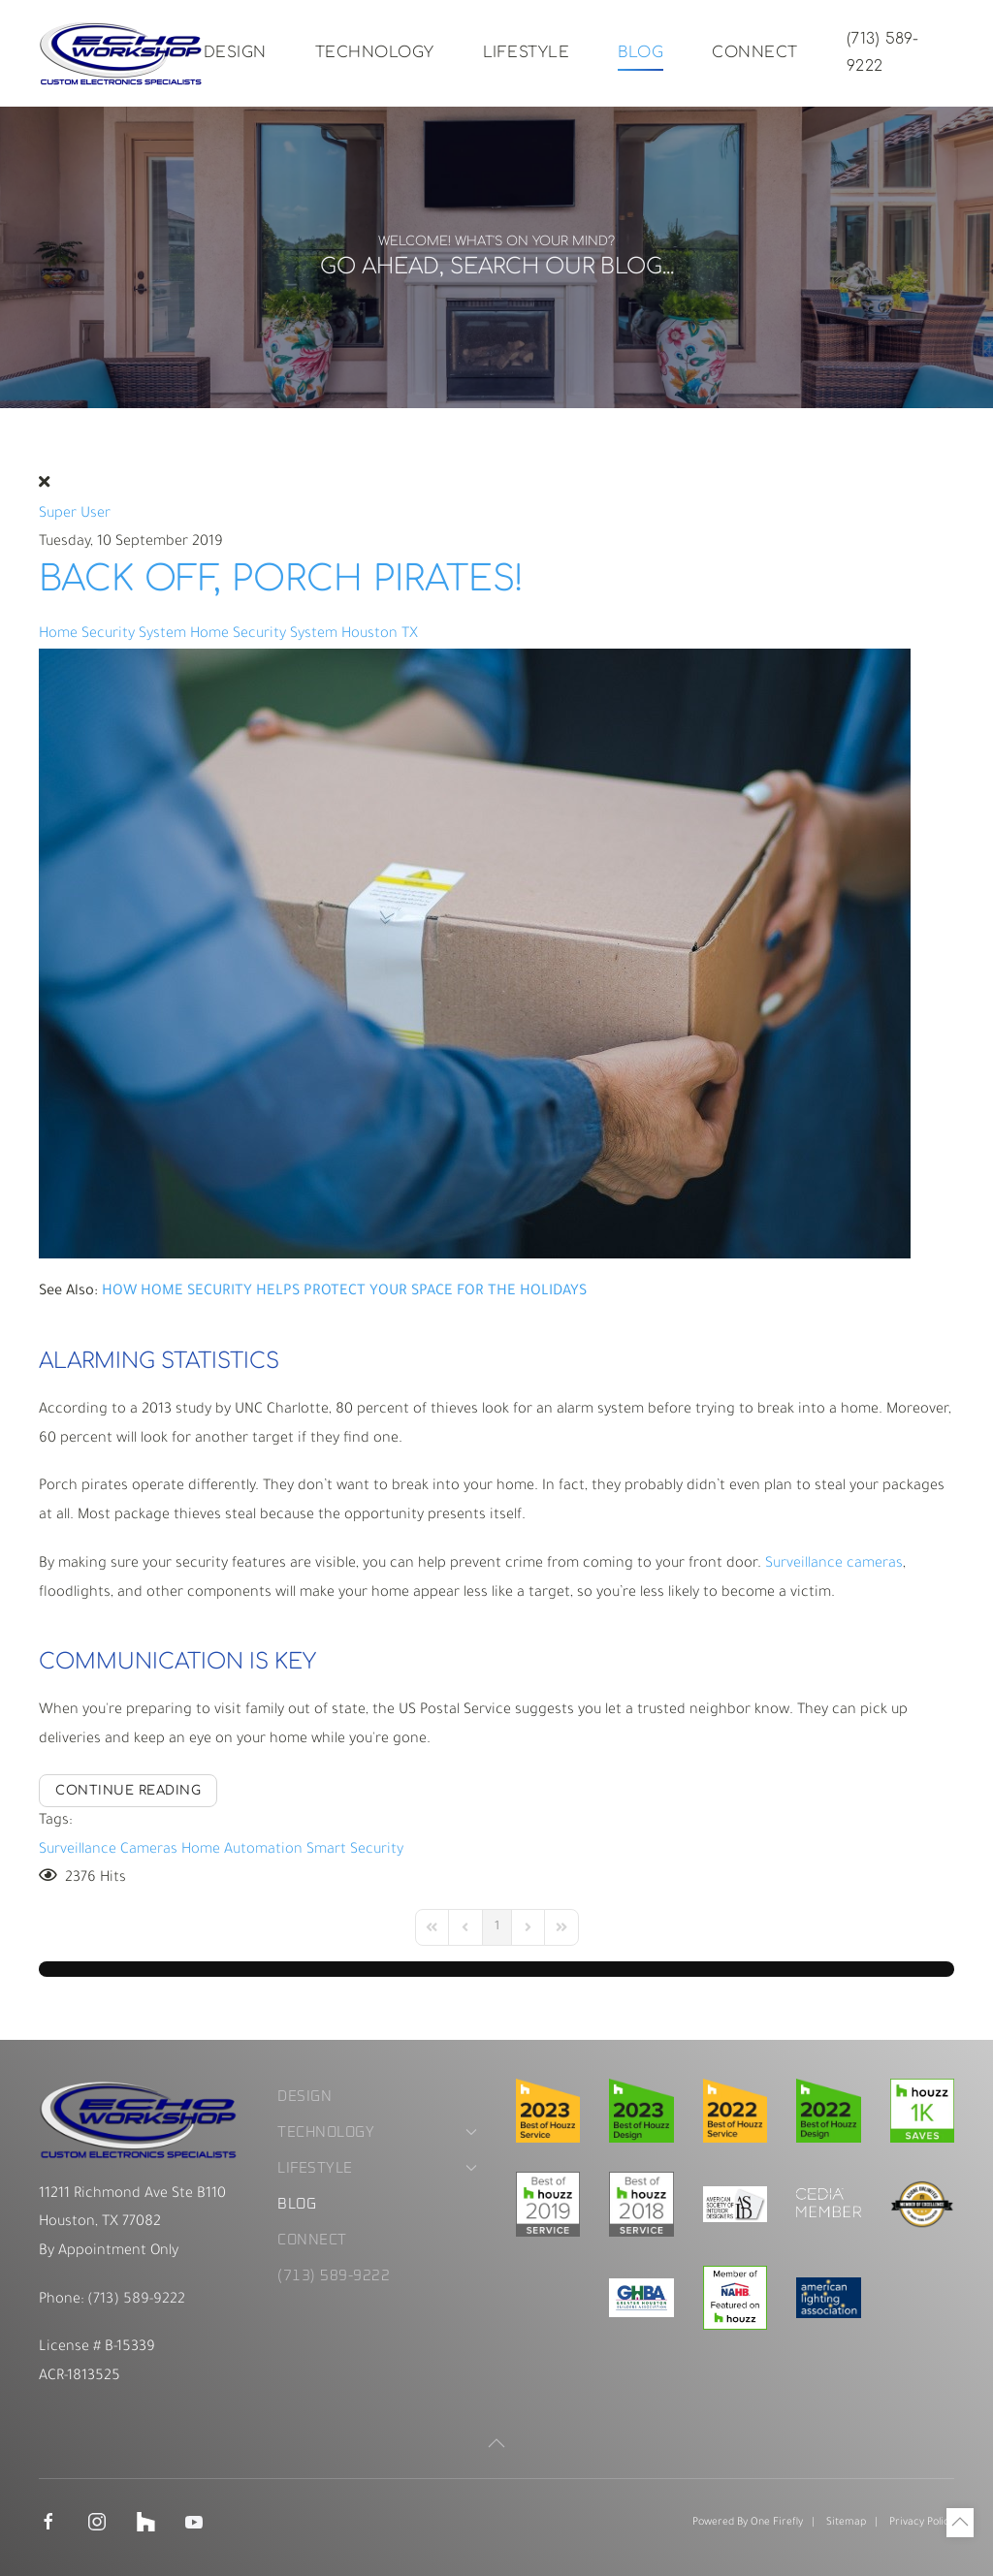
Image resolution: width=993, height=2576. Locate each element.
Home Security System (112, 634)
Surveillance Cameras (108, 1850)
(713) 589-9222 (883, 52)
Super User (75, 514)
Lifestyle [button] (526, 52)
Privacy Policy (921, 2522)
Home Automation (242, 1850)
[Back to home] (121, 53)
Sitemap (846, 2522)
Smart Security (354, 1850)
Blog (640, 52)
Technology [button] (374, 52)
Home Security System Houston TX (304, 634)
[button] (496, 2443)
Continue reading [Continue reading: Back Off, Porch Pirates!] (128, 1790)
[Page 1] (497, 1927)
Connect (755, 52)
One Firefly (777, 2522)
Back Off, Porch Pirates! (281, 578)
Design (235, 52)
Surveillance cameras (834, 1564)
